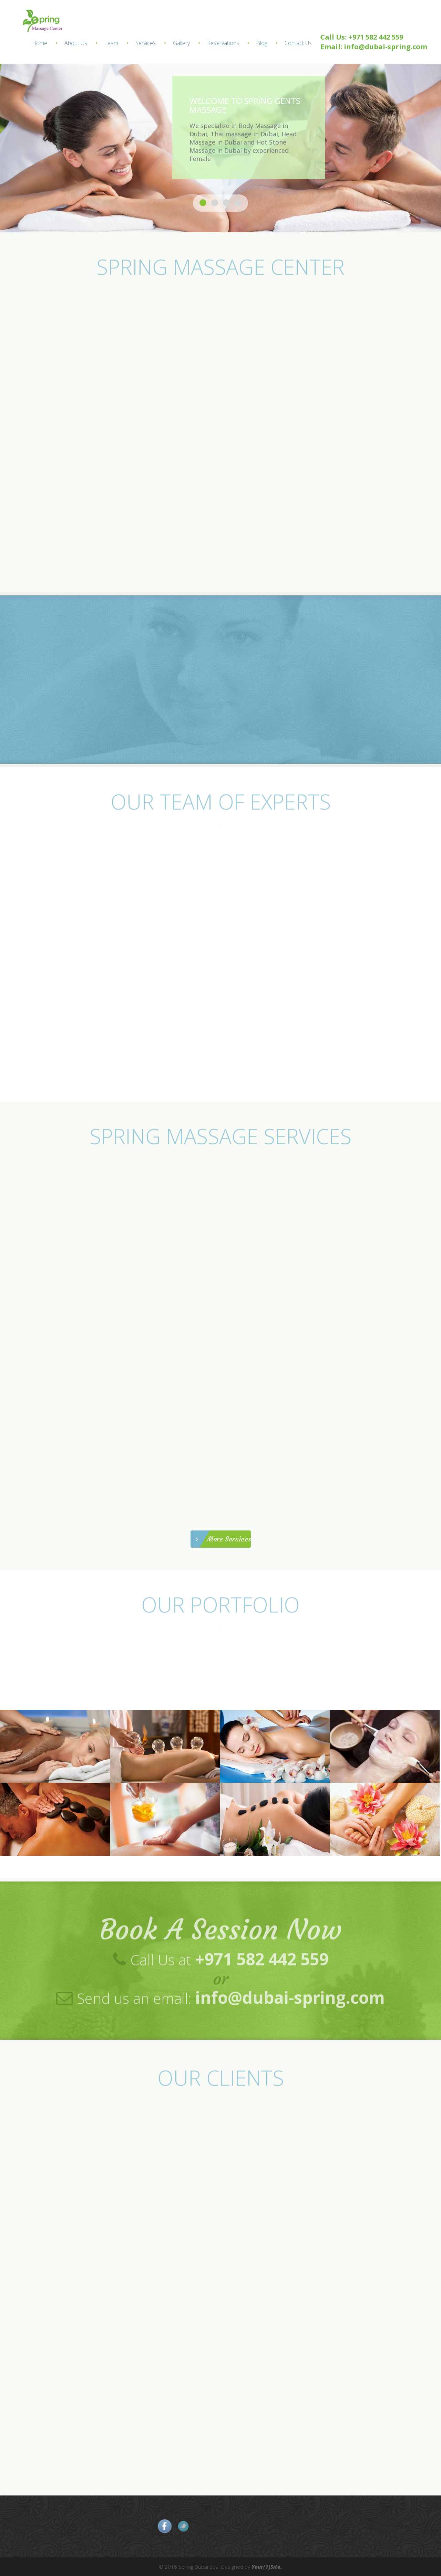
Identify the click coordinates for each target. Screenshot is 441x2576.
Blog (261, 43)
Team (111, 43)
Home (39, 43)
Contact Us (298, 43)
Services (145, 43)
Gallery (181, 43)
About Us (75, 43)
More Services (223, 1539)
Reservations (223, 43)
